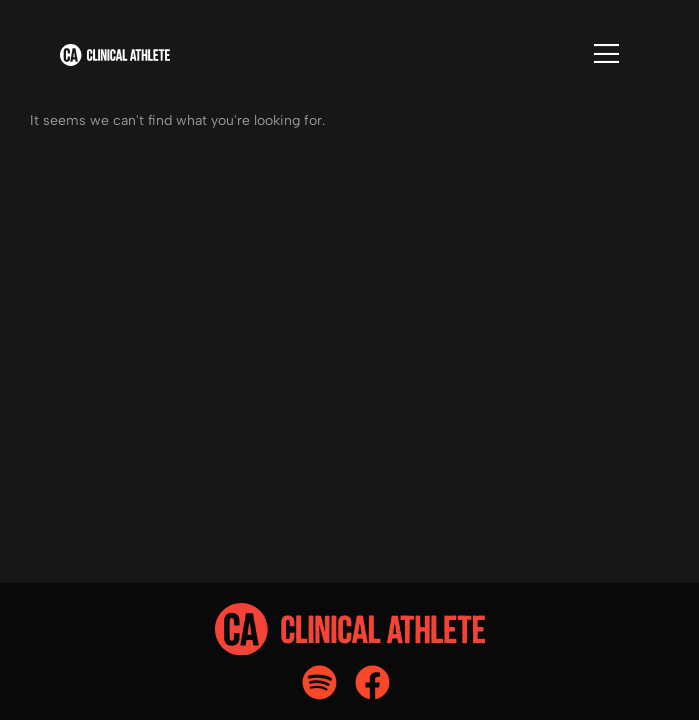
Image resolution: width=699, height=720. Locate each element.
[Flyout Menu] (606, 54)
